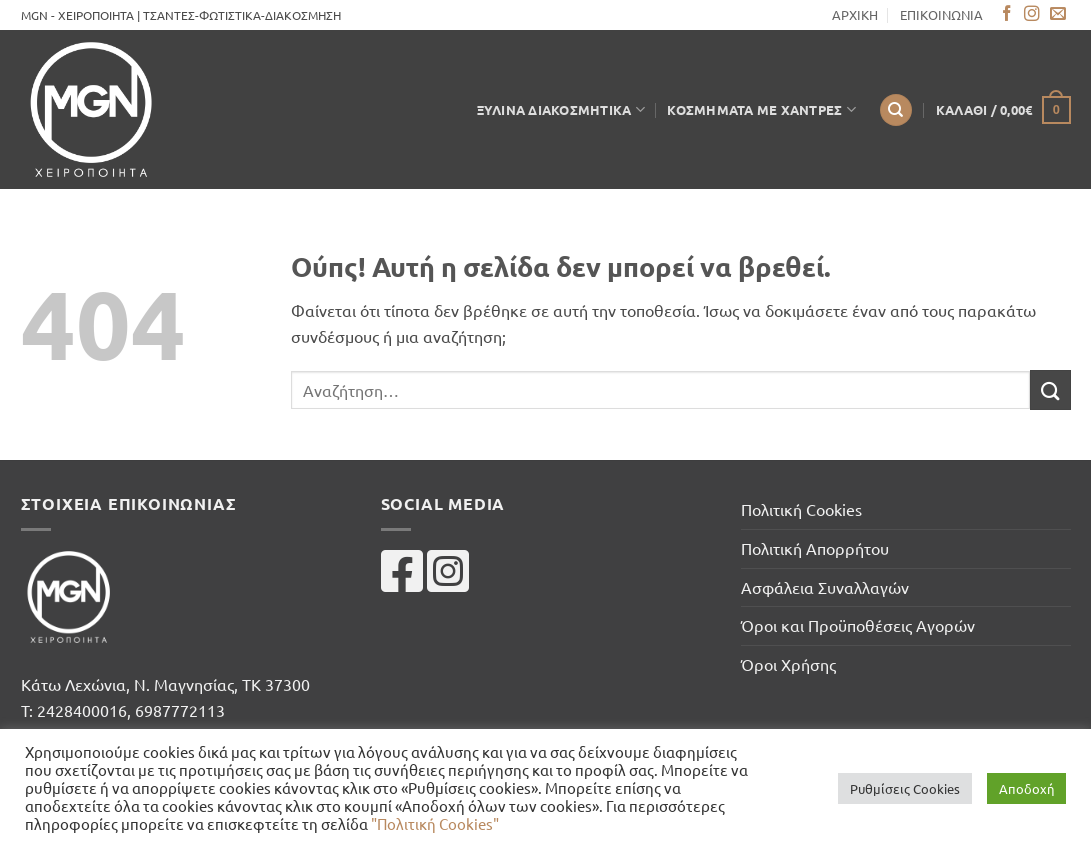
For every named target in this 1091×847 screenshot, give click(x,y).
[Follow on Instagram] (1032, 14)
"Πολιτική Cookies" (435, 823)
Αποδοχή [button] (1026, 788)
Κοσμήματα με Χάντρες (761, 109)
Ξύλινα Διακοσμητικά (561, 109)
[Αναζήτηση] (896, 110)
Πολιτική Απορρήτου (815, 548)
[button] (1003, 110)
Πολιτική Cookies (801, 509)
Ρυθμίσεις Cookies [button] (905, 788)
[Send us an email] (1058, 14)
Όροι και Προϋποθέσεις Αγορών (858, 625)
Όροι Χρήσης (788, 664)
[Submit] (1050, 389)
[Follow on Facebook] (1007, 14)
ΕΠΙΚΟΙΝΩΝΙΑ (941, 14)
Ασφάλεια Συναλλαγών (825, 587)
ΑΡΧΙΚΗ (855, 14)
